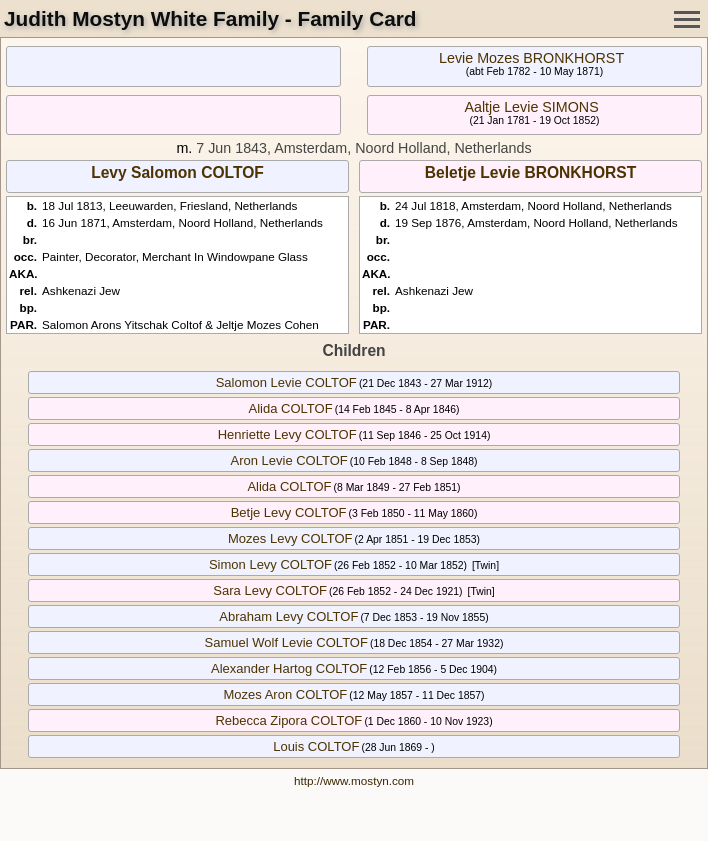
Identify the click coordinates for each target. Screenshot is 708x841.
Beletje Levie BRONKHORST (530, 172)
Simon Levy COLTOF (270, 564)
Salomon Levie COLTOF (286, 382)
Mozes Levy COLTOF (290, 538)
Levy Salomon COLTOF (177, 172)
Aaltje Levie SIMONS (531, 107)
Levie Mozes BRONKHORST (531, 58)
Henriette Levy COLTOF (287, 434)
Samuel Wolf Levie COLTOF (286, 642)
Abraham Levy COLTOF (288, 616)
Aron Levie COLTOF (288, 460)
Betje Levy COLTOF (289, 512)
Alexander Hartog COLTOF (289, 668)
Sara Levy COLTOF (270, 590)
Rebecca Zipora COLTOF (288, 720)
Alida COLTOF (291, 408)
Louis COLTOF (316, 746)
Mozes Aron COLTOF (285, 694)
